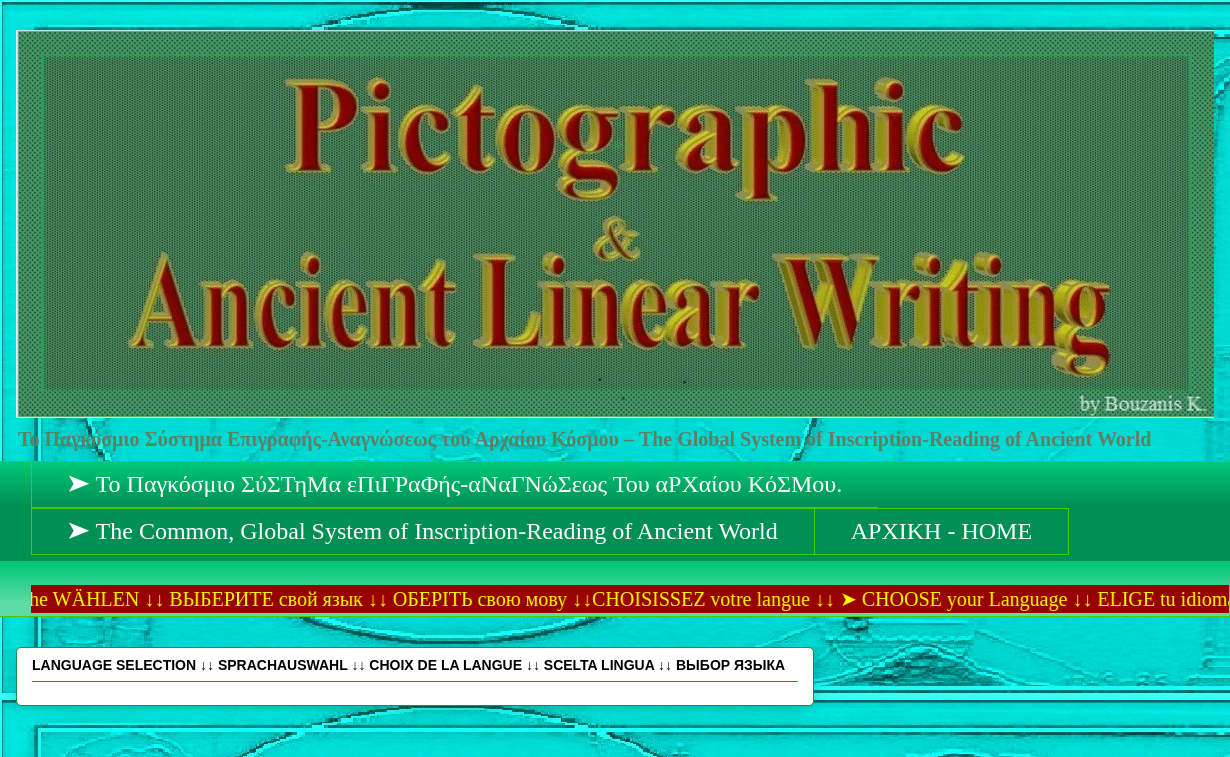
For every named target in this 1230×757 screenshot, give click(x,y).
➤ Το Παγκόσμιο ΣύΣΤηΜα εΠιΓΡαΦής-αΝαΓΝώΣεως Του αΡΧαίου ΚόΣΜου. (455, 484)
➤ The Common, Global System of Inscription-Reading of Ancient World (423, 531)
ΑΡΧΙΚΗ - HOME (941, 531)
